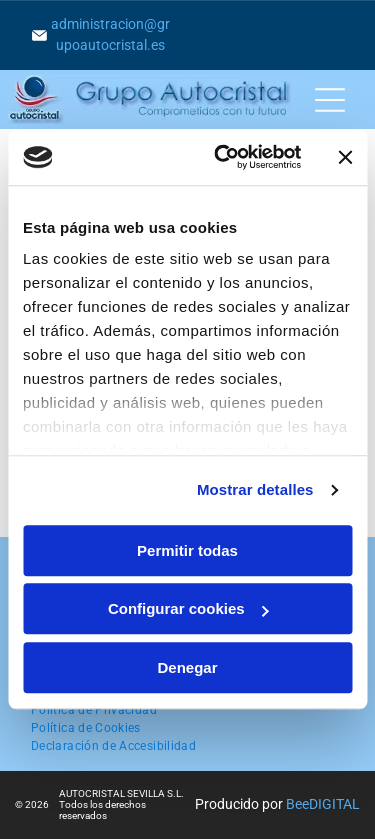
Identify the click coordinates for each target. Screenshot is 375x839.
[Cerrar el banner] (345, 157)
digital (334, 804)
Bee (297, 804)
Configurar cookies (188, 609)
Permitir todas (187, 550)
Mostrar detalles (255, 490)
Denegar (187, 667)
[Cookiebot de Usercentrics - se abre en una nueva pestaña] (223, 158)
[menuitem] (94, 710)
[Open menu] (330, 100)
